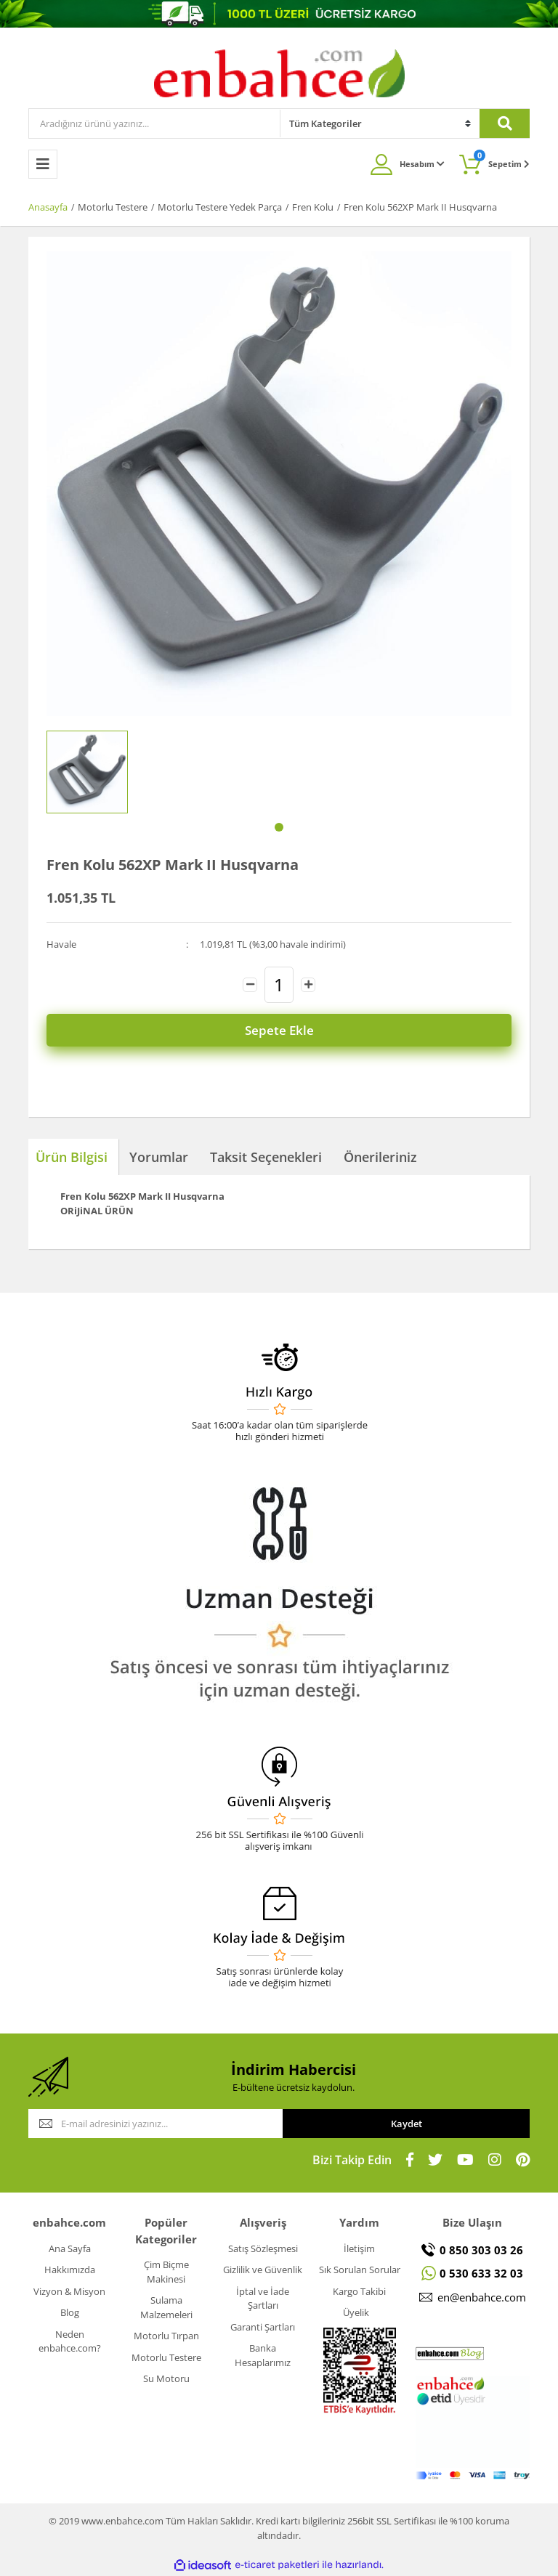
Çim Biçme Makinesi (166, 2272)
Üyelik (356, 2312)
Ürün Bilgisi (72, 1157)
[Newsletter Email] (155, 2123)
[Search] (154, 123)
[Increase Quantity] (308, 985)
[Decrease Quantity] (250, 985)
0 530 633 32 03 (481, 2273)
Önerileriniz (380, 1157)
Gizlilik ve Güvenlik (262, 2269)
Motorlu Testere (166, 2357)
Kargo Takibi (359, 2291)
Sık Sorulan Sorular (359, 2269)
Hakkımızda (69, 2269)
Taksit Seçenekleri (266, 1157)
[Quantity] (279, 985)
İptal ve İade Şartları (262, 2298)
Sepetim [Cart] (502, 159)
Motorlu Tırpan (166, 2335)
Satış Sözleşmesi (263, 2248)
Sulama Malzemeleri (166, 2307)
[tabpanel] (87, 772)
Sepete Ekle (279, 1030)
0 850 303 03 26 (481, 2250)
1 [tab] (279, 827)
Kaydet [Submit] (406, 2123)
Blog (69, 2312)
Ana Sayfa (70, 2248)
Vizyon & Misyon (69, 2291)
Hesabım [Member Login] (422, 163)
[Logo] (279, 72)
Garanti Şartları (262, 2326)
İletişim (359, 2248)
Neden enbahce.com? (70, 2341)
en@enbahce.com (481, 2297)
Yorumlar (158, 1157)
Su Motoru (166, 2378)
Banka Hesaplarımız (263, 2355)
